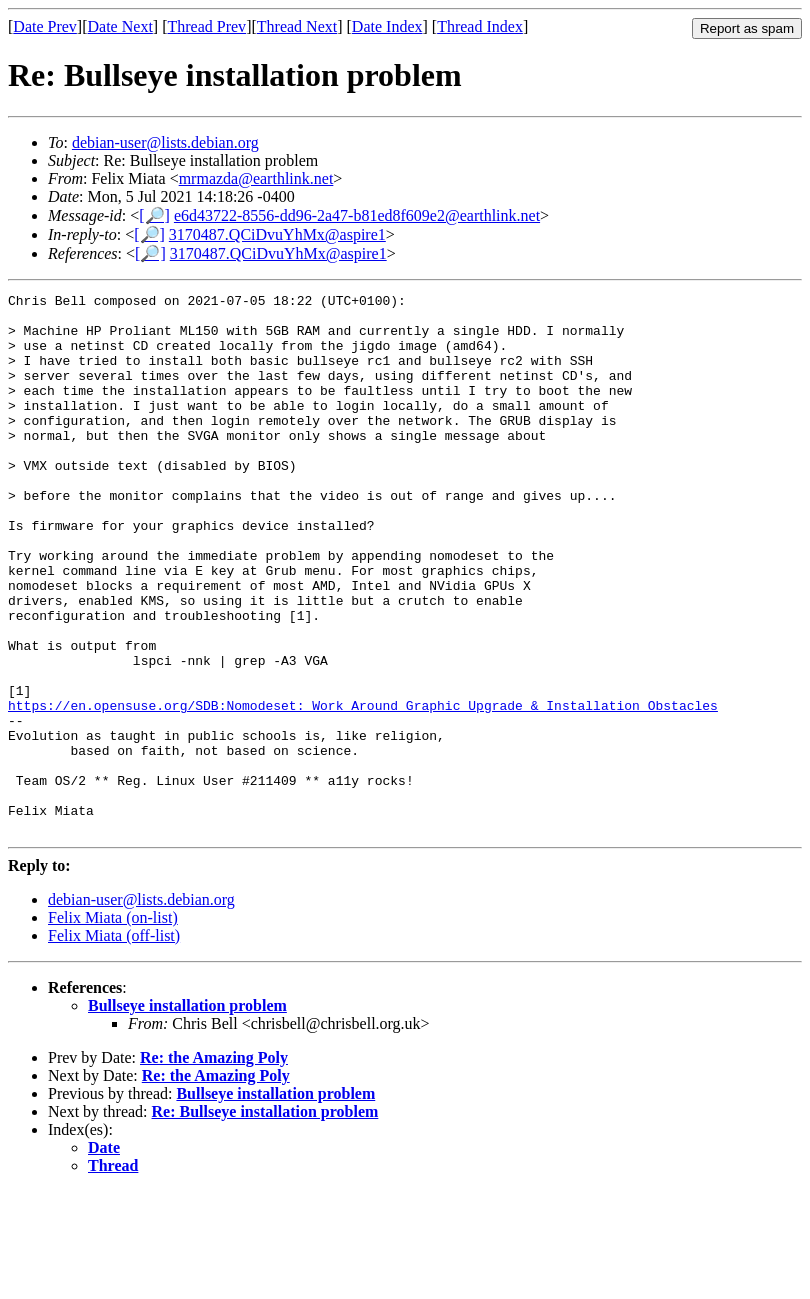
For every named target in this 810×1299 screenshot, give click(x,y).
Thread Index (480, 26)
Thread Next (297, 26)
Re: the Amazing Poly (214, 1165)
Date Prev (45, 26)
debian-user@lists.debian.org (165, 142)
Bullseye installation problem (187, 1113)
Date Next (120, 26)
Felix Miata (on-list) (113, 1025)
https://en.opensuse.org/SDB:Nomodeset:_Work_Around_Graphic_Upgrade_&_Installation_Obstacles (363, 789)
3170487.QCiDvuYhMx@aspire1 (277, 234)
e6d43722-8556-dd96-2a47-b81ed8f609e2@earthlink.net (357, 215)
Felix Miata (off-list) (114, 1043)
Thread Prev (206, 26)
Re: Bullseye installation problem (265, 1219)
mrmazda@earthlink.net (256, 178)
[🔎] (154, 215)
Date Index (387, 26)
